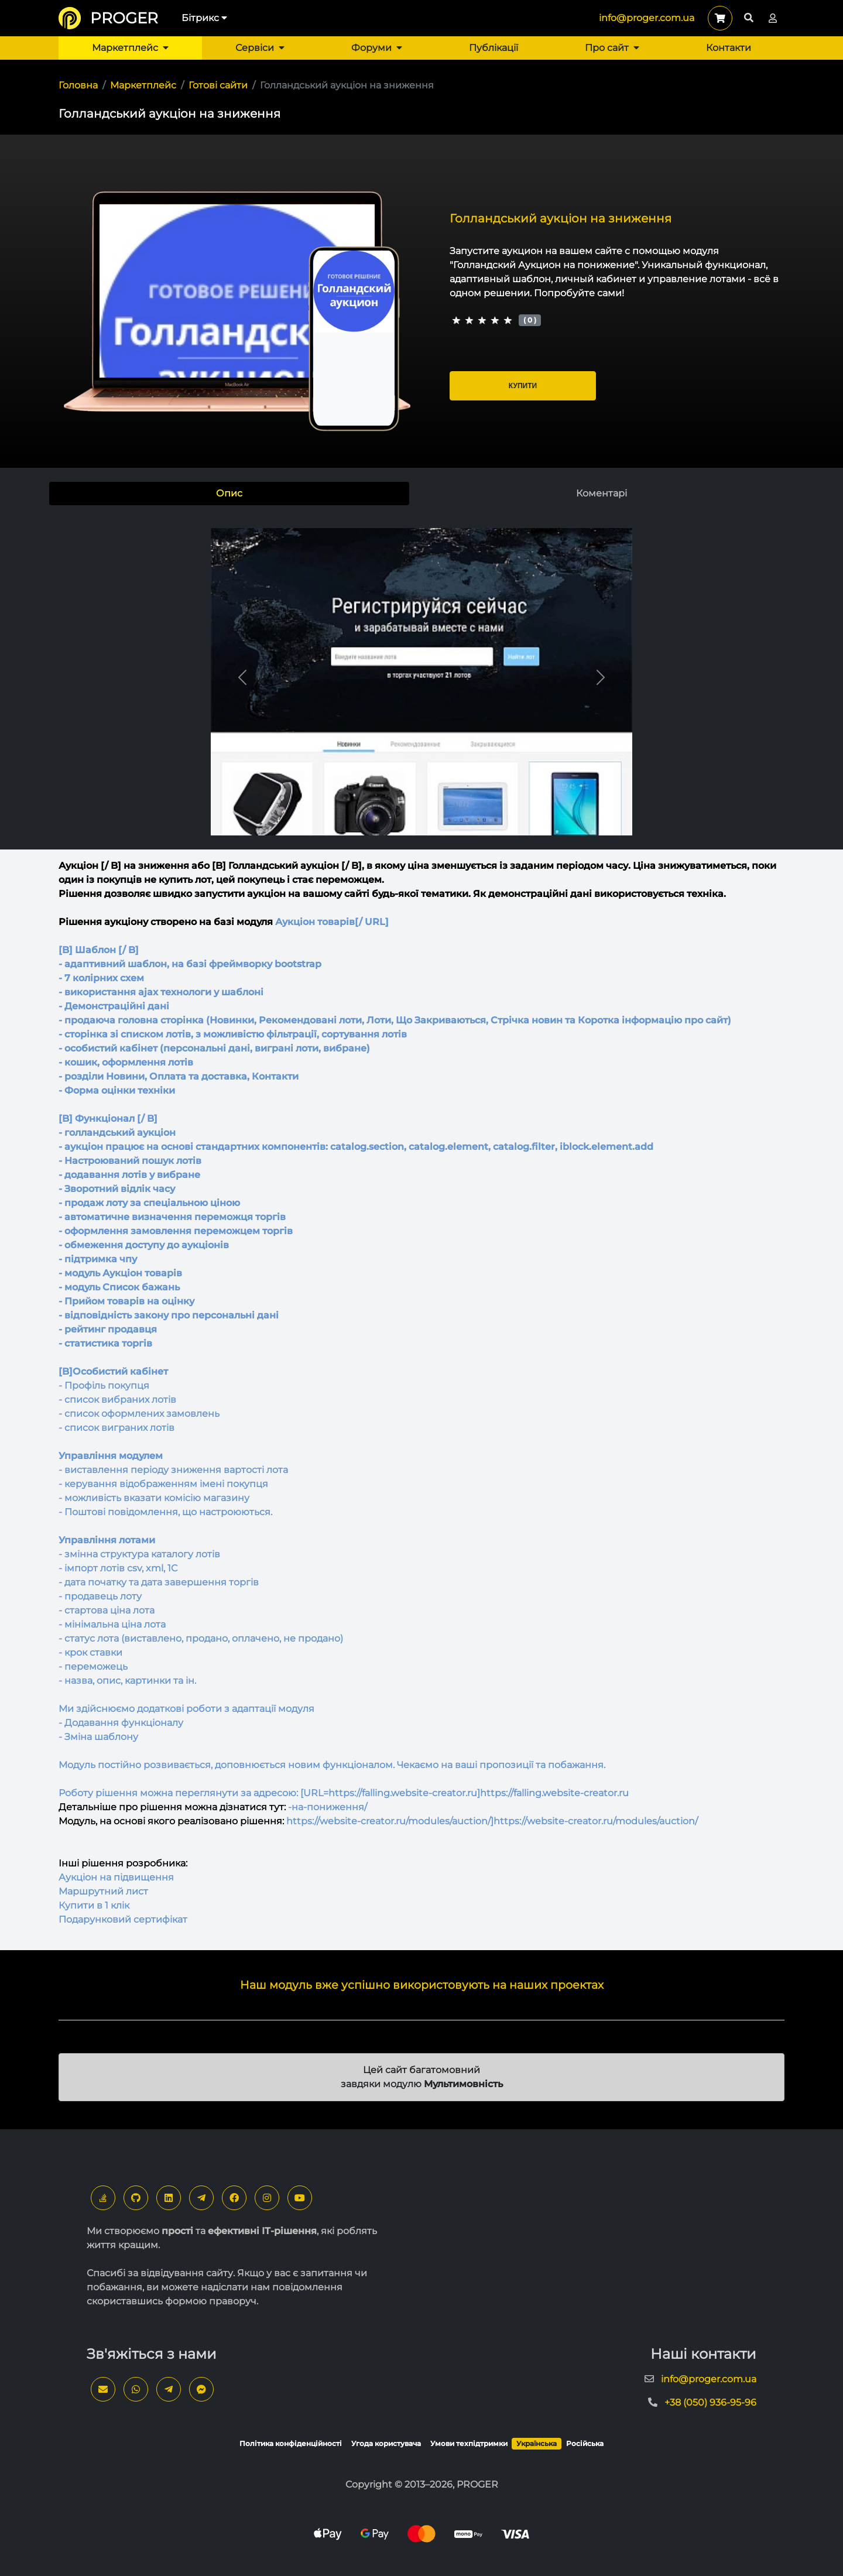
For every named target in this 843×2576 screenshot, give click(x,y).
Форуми (376, 47)
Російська (585, 2443)
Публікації (493, 47)
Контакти (728, 47)
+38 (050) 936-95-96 (710, 2402)
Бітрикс (204, 17)
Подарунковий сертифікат (123, 1919)
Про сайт (612, 47)
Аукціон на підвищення (116, 1877)
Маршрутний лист (103, 1891)
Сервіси (260, 47)
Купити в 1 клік (94, 1905)
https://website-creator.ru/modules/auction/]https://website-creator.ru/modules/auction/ (492, 1821)
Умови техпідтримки (469, 2443)
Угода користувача (386, 2443)
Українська (536, 2443)
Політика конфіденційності (290, 2443)
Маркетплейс (130, 47)
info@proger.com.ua (646, 17)
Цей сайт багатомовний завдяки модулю (422, 2076)
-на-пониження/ (327, 1807)
